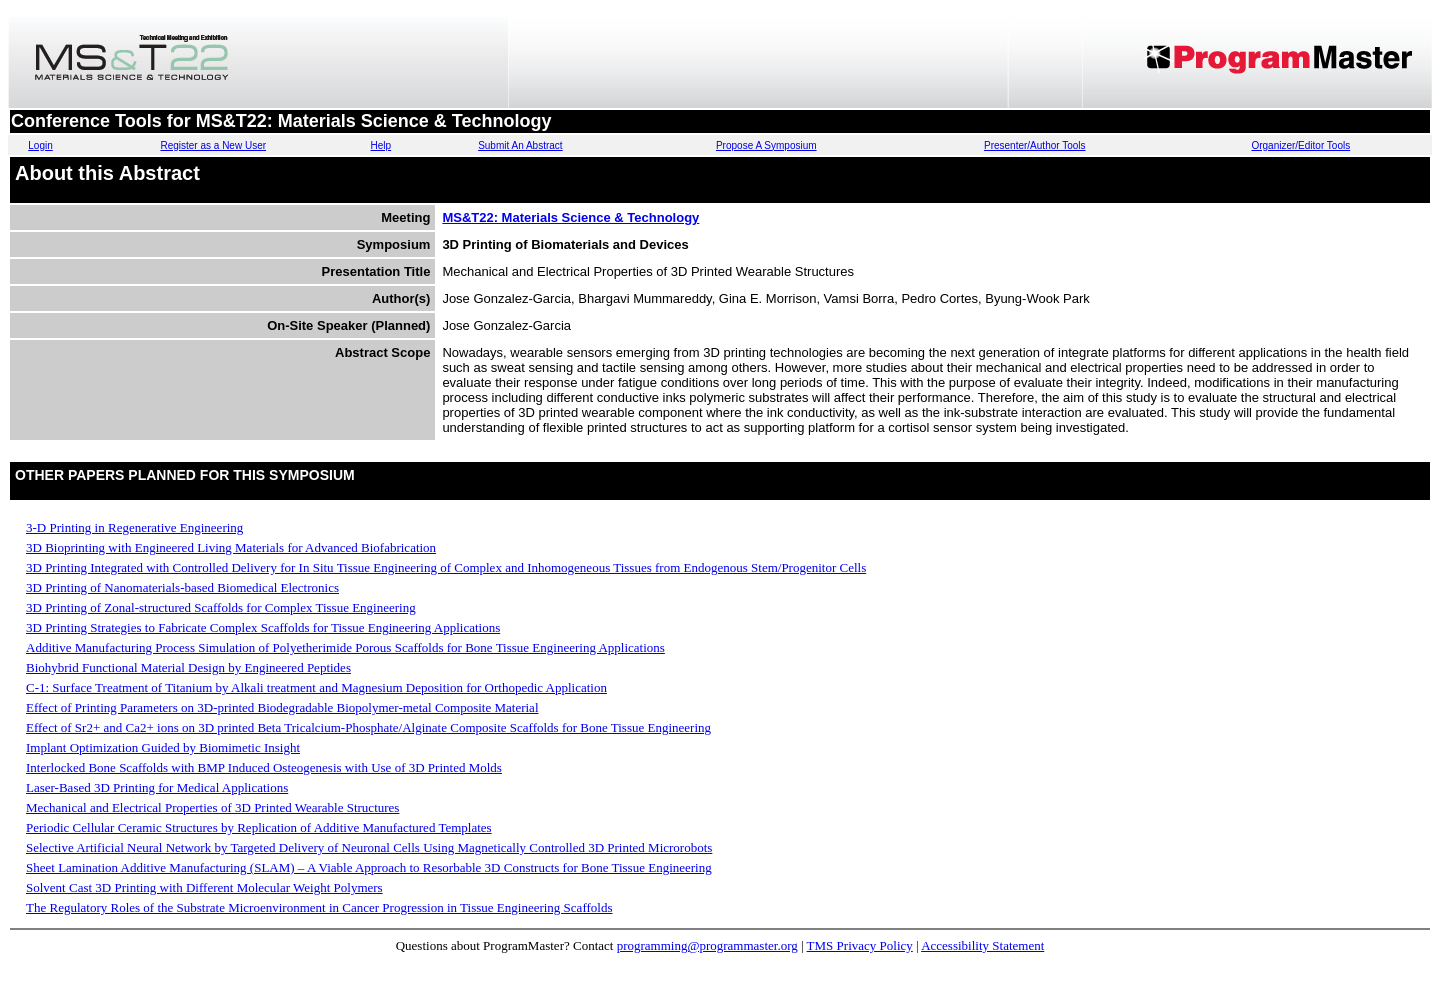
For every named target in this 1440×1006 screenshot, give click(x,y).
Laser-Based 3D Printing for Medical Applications (157, 787)
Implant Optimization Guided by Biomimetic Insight (163, 747)
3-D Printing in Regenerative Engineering (134, 527)
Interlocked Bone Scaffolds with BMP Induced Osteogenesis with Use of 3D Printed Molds (264, 767)
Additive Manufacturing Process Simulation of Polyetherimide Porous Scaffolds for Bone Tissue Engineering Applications (345, 647)
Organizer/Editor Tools (1300, 145)
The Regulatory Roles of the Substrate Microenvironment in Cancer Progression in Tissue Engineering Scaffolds (319, 907)
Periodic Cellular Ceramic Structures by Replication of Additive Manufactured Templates (259, 827)
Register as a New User (213, 145)
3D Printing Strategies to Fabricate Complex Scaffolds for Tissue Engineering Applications (263, 627)
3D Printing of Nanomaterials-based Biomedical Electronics (182, 587)
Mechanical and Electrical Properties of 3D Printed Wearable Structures (212, 807)
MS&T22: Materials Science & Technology (570, 217)
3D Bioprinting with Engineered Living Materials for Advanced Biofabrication (231, 547)
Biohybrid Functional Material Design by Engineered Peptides (188, 667)
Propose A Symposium (766, 145)
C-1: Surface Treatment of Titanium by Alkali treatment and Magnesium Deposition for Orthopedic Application (316, 687)
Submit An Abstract (520, 145)
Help (381, 145)
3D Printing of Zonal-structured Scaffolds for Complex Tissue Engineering (221, 607)
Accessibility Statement (982, 945)
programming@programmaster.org (707, 945)
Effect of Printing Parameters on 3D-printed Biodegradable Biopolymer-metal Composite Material (282, 707)
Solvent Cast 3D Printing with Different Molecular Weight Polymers (204, 887)
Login (40, 145)
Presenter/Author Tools (1035, 145)
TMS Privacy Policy (860, 945)
